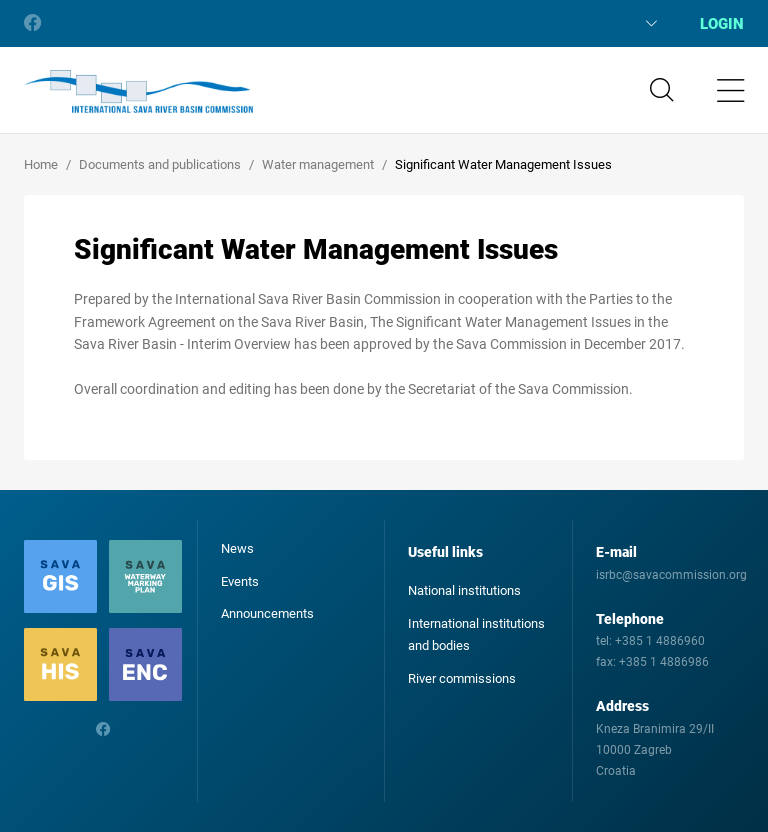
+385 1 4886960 (660, 641)
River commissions (462, 678)
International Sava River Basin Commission (138, 92)
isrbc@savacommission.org (671, 575)
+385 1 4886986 (664, 662)
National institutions (464, 590)
